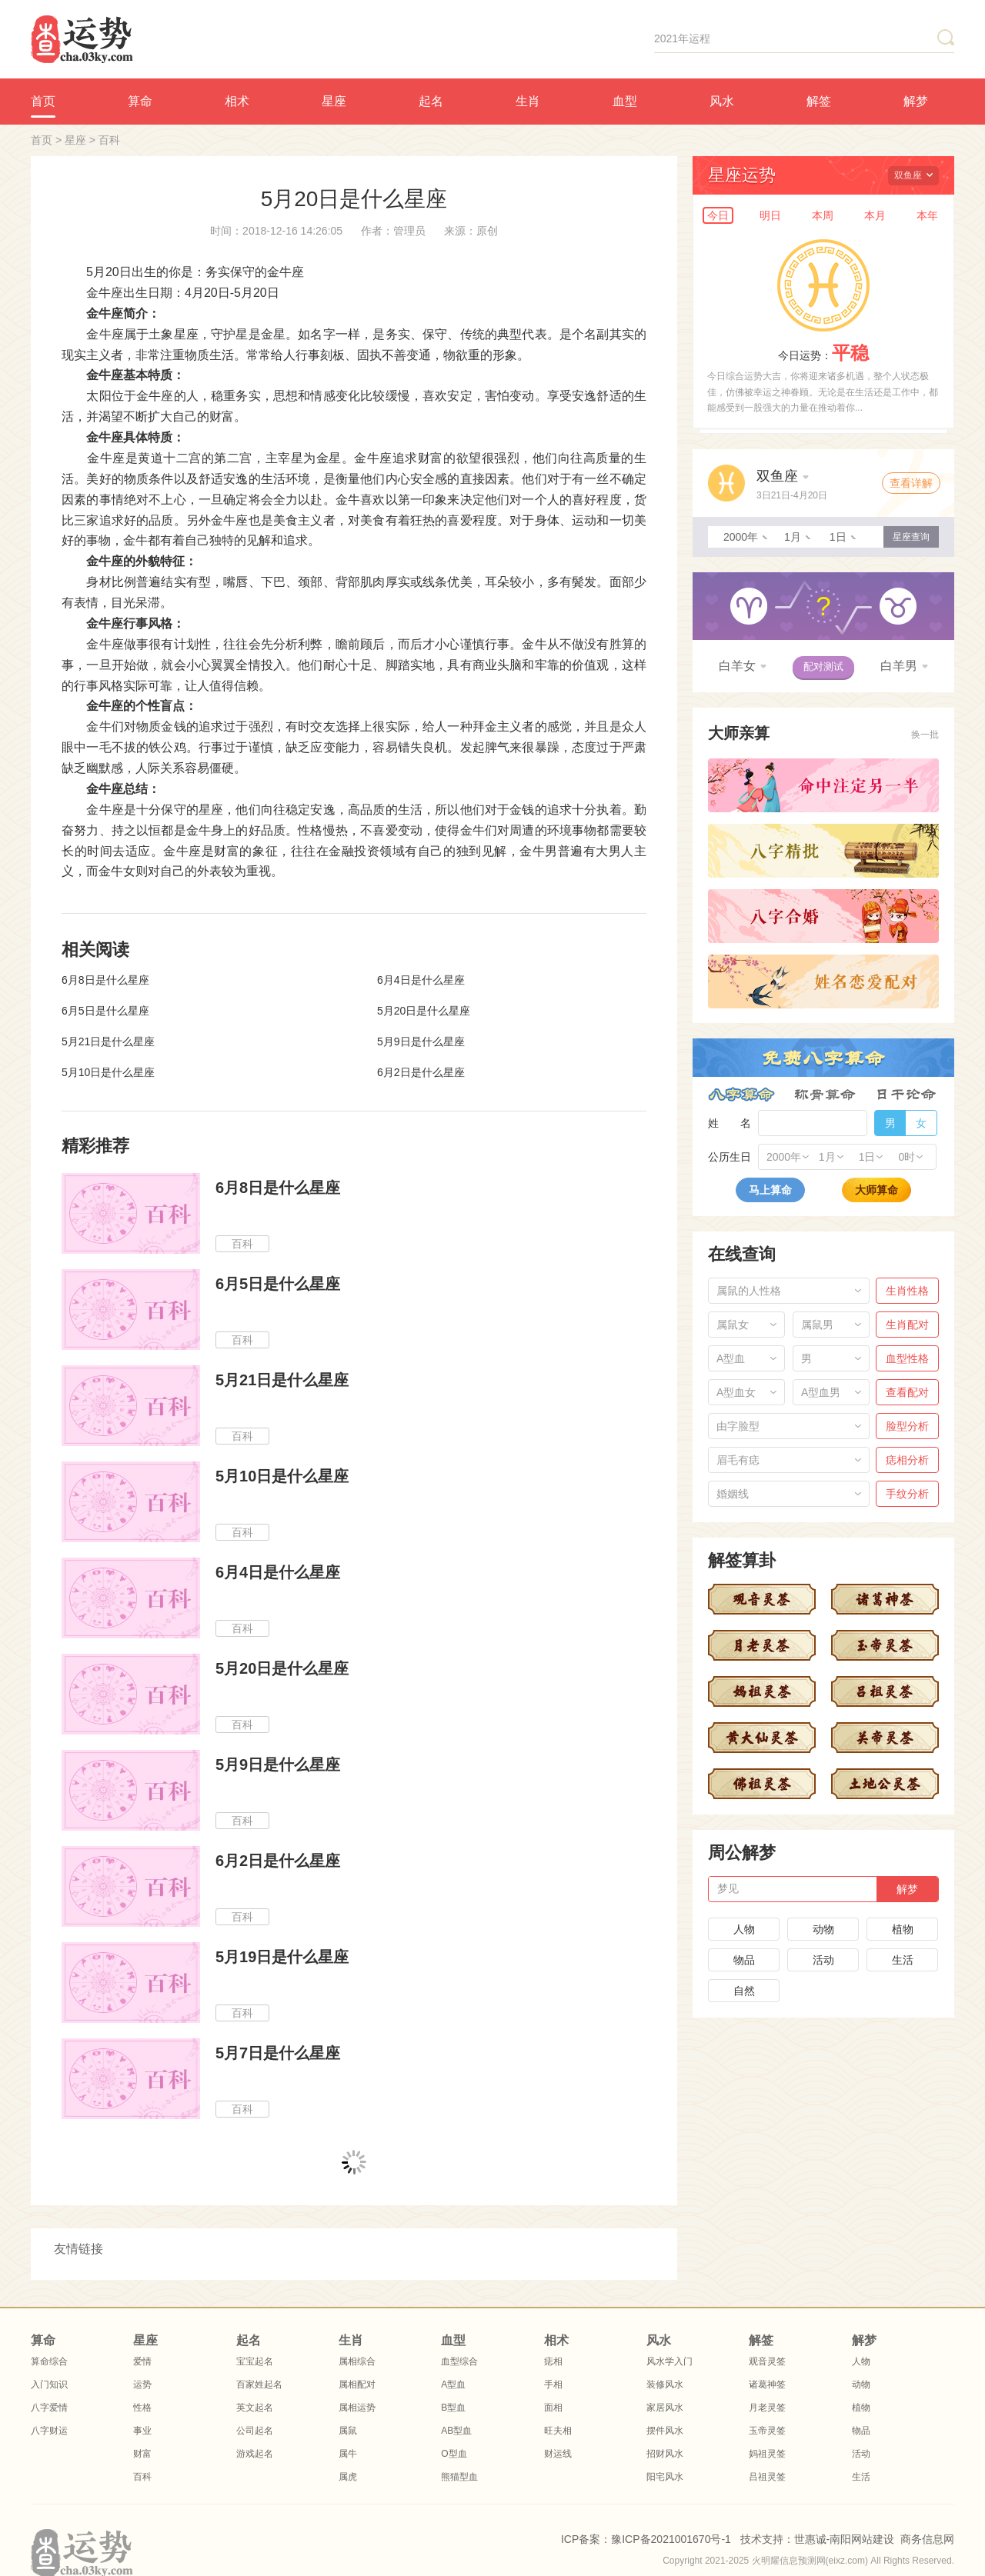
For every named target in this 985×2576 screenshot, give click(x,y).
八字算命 (741, 1094)
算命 (140, 101)
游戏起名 (254, 2453)
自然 (744, 1990)
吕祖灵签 (767, 2476)
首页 (43, 101)
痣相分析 (907, 1460)
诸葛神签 (767, 2384)
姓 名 (729, 1123)
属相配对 (357, 2384)
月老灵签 (767, 2407)
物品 (744, 1960)
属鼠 (348, 2430)
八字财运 (49, 2430)
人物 (744, 1929)
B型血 (453, 2407)
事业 (142, 2430)
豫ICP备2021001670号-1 (671, 2539)
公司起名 (254, 2430)
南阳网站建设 (862, 2539)
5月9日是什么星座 (421, 1041)
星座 (334, 101)
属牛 (348, 2453)
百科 (109, 140)
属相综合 (357, 2361)
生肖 (528, 101)
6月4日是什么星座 (421, 980)
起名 (431, 101)
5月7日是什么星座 (277, 2052)
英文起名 (254, 2407)
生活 (902, 1960)
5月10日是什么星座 (108, 1072)
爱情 (142, 2361)
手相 (553, 2384)
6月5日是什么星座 (105, 1011)
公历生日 (729, 1157)
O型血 (453, 2453)
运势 (142, 2384)
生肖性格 (907, 1291)
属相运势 (357, 2407)
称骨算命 (825, 1094)
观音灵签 (767, 2361)
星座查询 (911, 537)
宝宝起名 (254, 2361)
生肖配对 (907, 1324)
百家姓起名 (259, 2384)
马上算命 (770, 1190)
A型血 (453, 2384)
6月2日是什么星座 (421, 1072)
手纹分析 (907, 1494)
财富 (142, 2453)
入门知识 (49, 2384)
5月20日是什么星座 (423, 1011)
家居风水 (664, 2407)
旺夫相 (558, 2430)
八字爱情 (49, 2407)
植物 (902, 1929)
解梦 (915, 101)
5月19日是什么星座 (282, 1956)
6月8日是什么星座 (105, 980)
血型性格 (907, 1358)
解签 (818, 101)
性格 (142, 2407)
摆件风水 (664, 2430)
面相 (553, 2407)
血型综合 (459, 2361)
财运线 (558, 2453)
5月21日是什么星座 (108, 1041)
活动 (823, 1960)
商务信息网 (927, 2539)
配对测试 (823, 666)
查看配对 (907, 1392)
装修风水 (664, 2384)
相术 (237, 101)
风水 (722, 101)
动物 (823, 1929)
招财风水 (664, 2453)
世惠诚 (810, 2539)
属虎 (348, 2476)
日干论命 (906, 1094)
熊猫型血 (459, 2476)
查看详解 (911, 483)
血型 (625, 101)
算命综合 (49, 2361)
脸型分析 (907, 1426)
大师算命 (876, 1190)
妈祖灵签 (767, 2453)
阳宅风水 (664, 2476)
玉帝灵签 (767, 2430)
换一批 (925, 734)
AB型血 (456, 2430)
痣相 (553, 2361)
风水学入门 (669, 2361)
